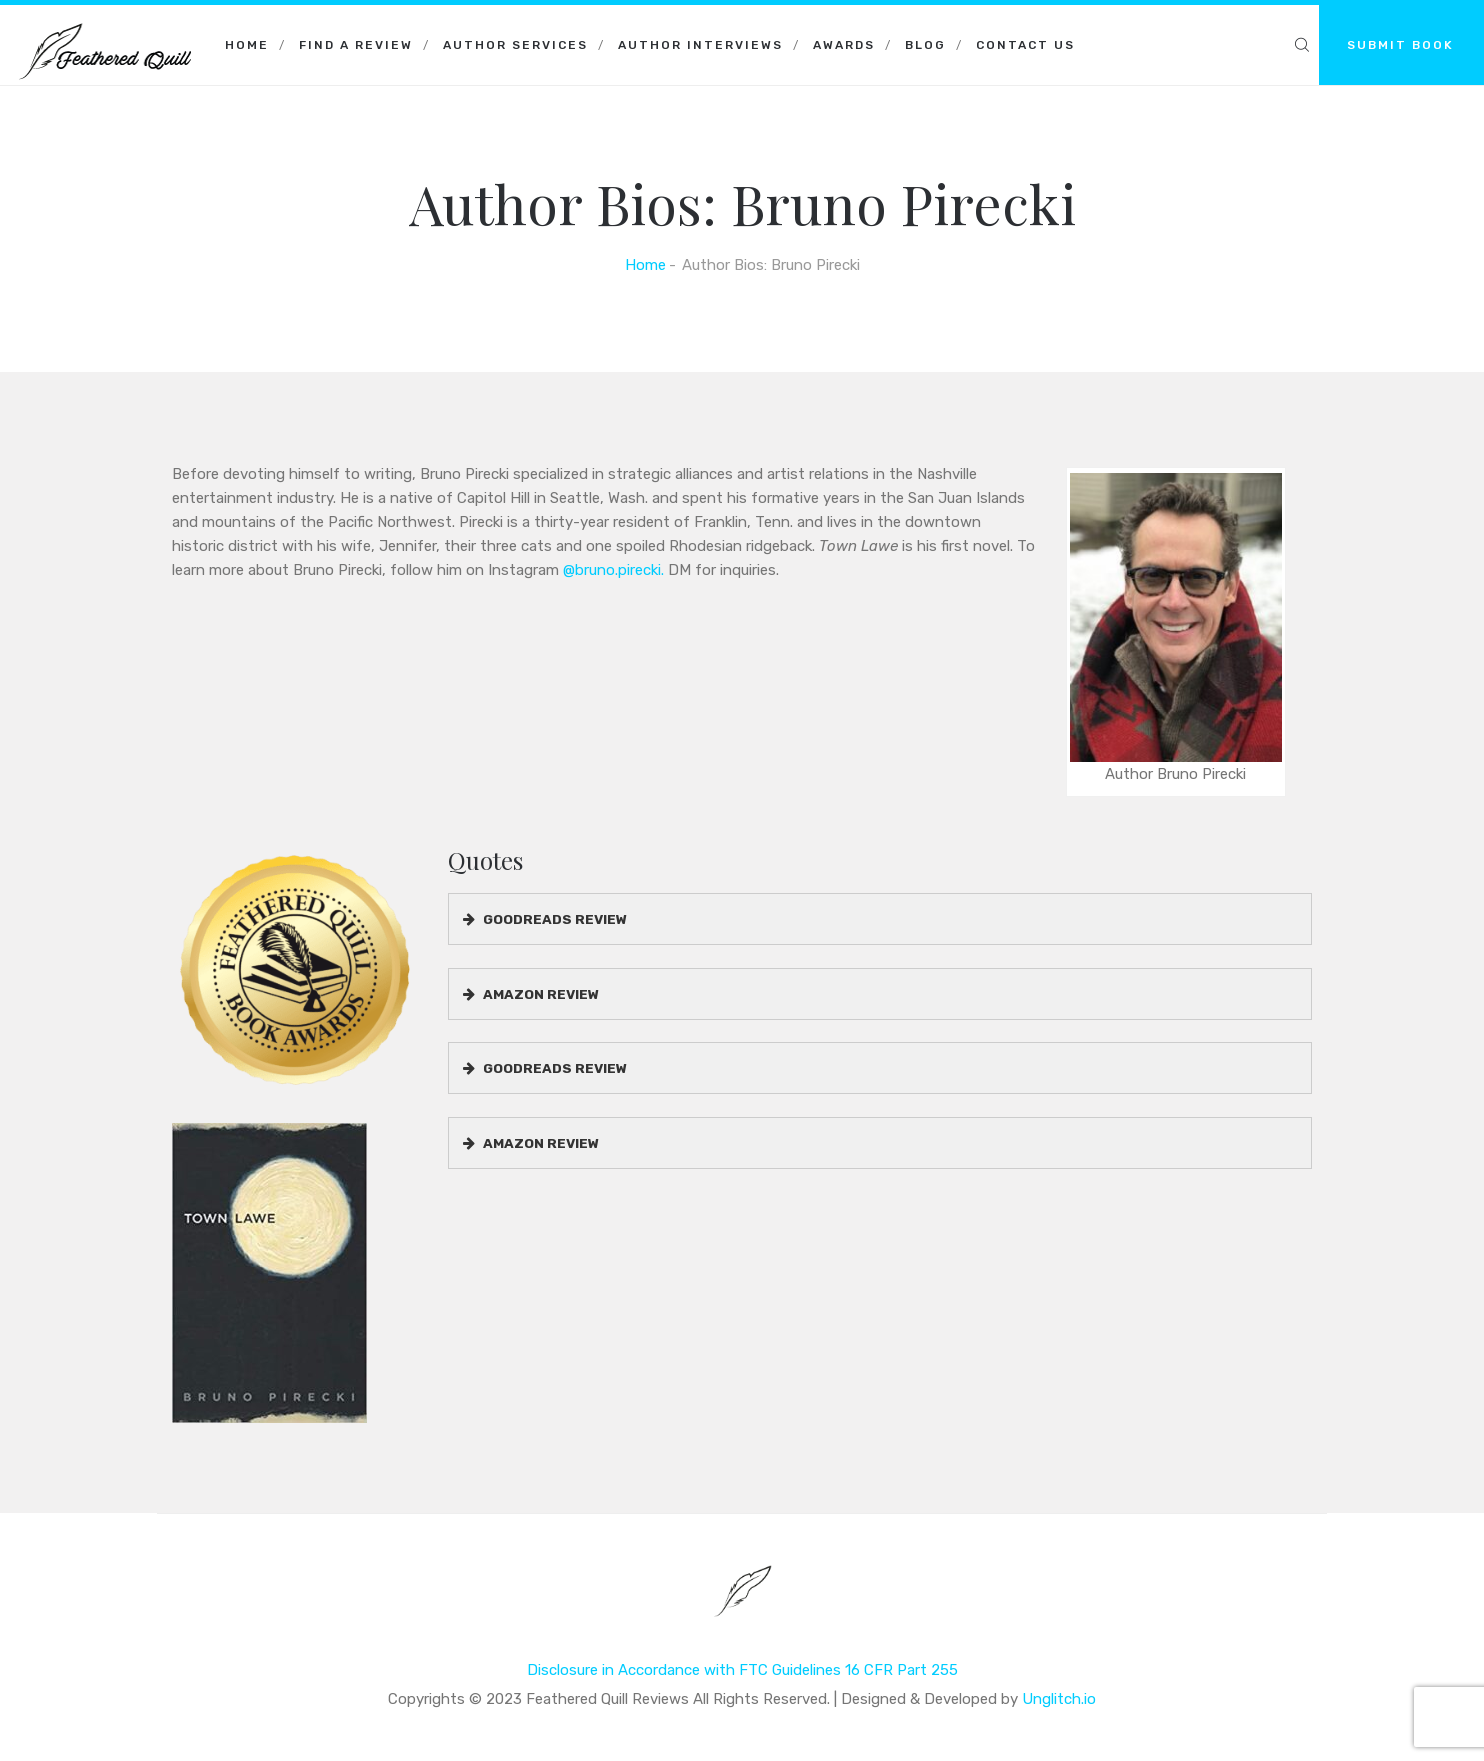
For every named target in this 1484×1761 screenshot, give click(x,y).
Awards (844, 45)
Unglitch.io (1059, 1699)
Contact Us (1025, 45)
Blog (925, 45)
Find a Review (356, 45)
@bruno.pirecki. (613, 570)
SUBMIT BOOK (1400, 45)
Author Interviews (700, 45)
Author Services (515, 45)
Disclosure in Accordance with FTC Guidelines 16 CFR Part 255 (742, 1670)
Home (247, 45)
